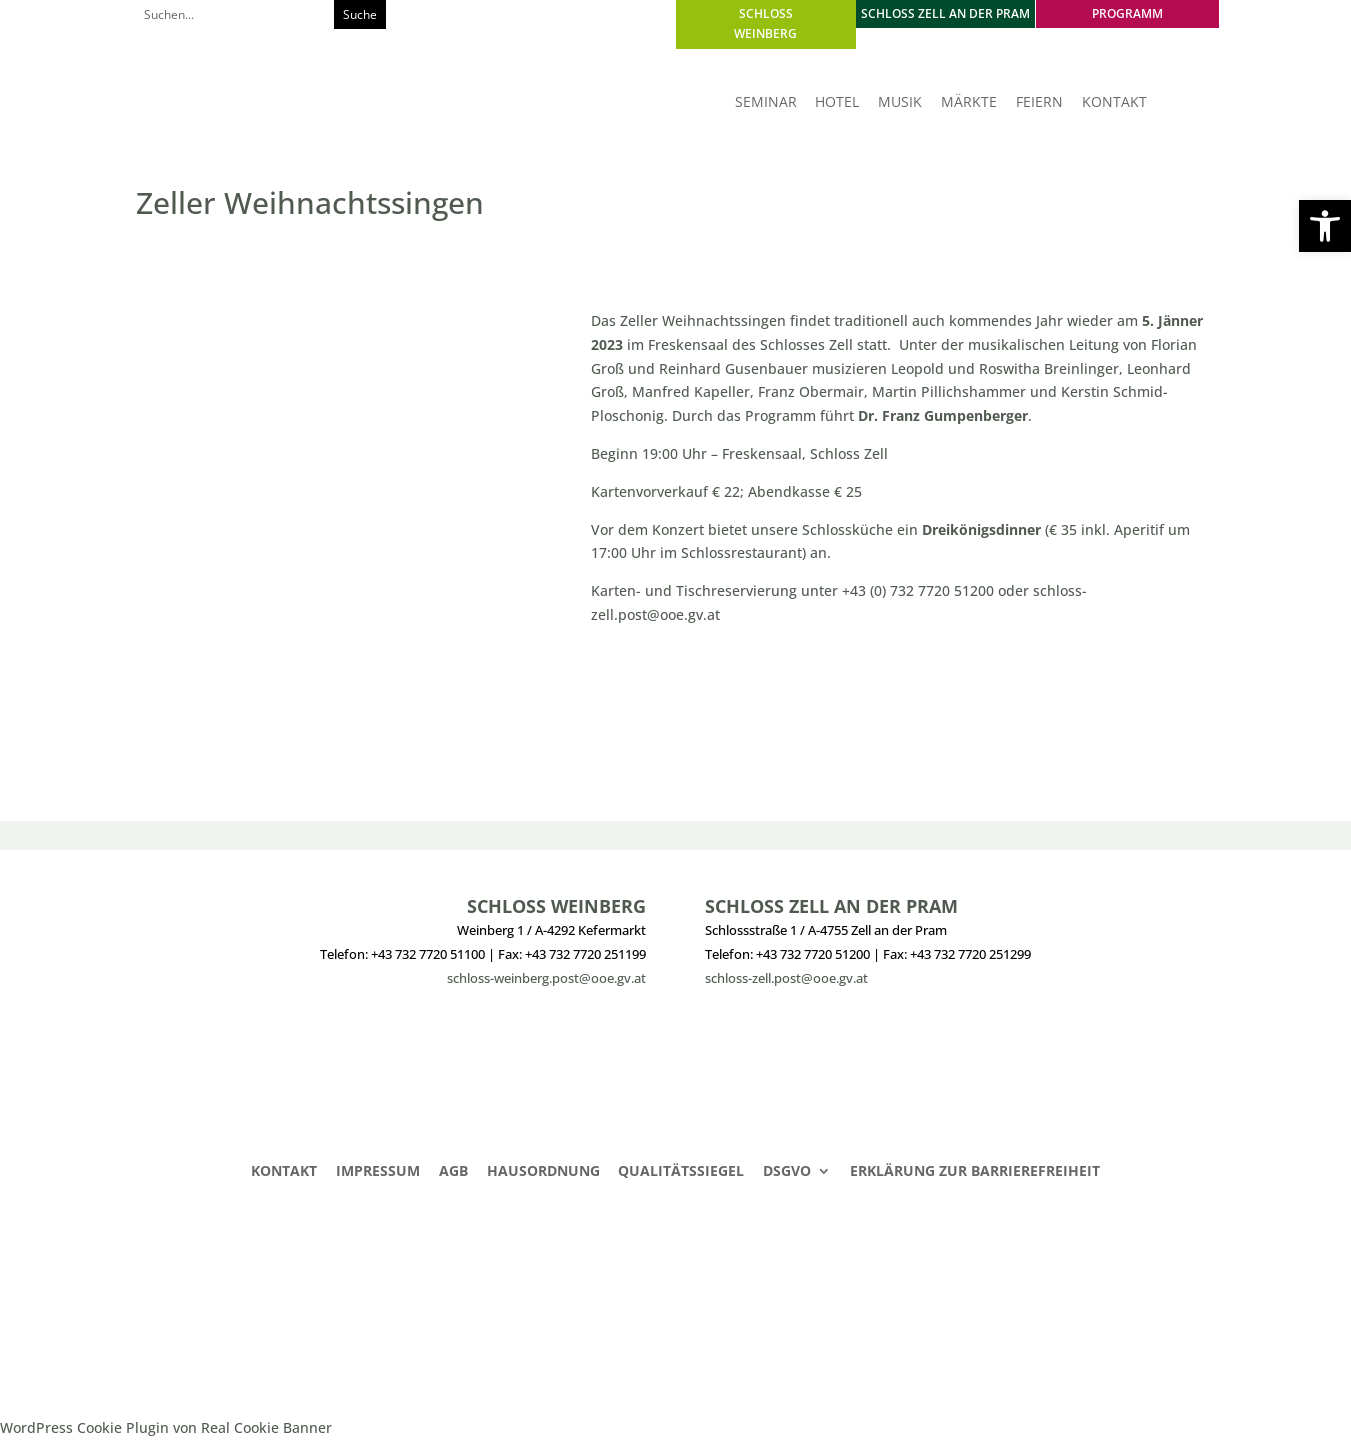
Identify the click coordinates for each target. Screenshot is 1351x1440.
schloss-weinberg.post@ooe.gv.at (546, 978)
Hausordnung (543, 1172)
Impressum (378, 1172)
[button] (1325, 226)
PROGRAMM (1127, 13)
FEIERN (1039, 103)
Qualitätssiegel (681, 1172)
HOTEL (837, 103)
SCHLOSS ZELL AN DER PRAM (945, 13)
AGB (453, 1172)
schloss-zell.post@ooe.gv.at (786, 978)
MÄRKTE (969, 103)
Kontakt (284, 1172)
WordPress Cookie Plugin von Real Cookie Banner (166, 1427)
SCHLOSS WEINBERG (765, 23)
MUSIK (900, 103)
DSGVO (787, 1172)
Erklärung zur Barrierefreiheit (975, 1172)
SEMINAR (766, 103)
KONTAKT (1114, 103)
